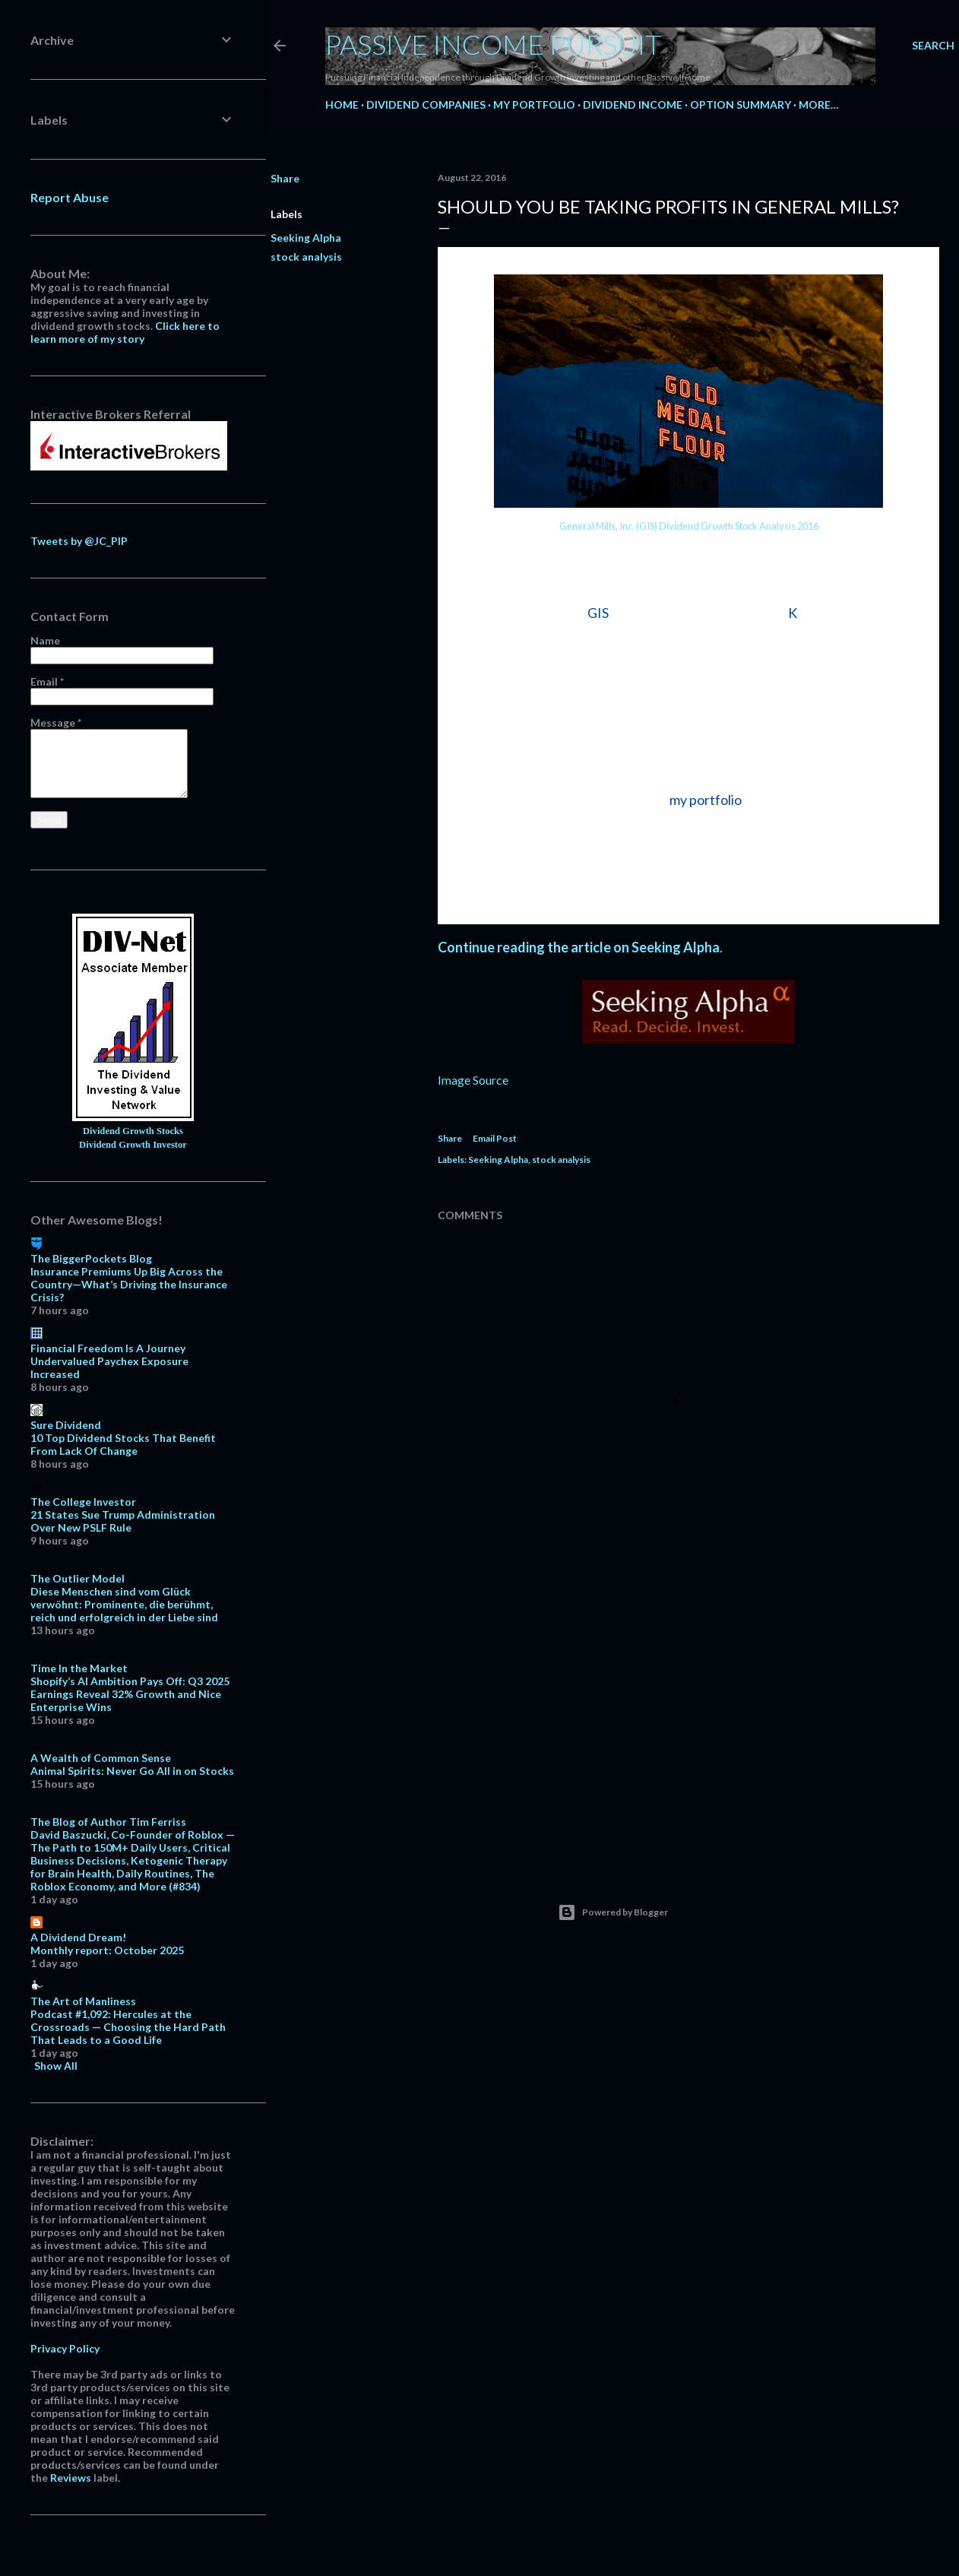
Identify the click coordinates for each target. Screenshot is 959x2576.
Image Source (473, 1080)
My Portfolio (534, 104)
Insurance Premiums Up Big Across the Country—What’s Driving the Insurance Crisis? (128, 1284)
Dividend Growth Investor (133, 1144)
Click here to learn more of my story (125, 332)
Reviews (70, 2477)
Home (342, 104)
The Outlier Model (77, 1578)
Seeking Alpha (306, 237)
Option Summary (740, 104)
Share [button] (285, 178)
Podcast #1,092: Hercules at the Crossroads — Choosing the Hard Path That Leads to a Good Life (128, 2026)
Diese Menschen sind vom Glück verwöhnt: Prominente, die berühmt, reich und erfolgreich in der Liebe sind (124, 1604)
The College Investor (83, 1501)
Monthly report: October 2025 (107, 1950)
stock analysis (306, 256)
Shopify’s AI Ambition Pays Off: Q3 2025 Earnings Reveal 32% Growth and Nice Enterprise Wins (129, 1694)
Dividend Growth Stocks (133, 1131)
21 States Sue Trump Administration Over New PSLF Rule (122, 1521)
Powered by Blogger (613, 1912)
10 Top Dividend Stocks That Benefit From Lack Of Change (123, 1444)
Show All (56, 2065)
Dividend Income (632, 104)
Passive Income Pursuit (493, 44)
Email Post (495, 1138)
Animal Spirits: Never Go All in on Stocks (132, 1770)
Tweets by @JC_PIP (79, 540)
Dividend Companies (426, 104)
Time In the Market (79, 1668)
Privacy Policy (65, 2348)
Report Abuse (69, 197)
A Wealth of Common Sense (100, 1757)
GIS (598, 612)
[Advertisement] (688, 1720)
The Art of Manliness (83, 2001)
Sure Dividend (65, 1424)
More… (819, 104)
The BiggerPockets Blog (91, 1258)
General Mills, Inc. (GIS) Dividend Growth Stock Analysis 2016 (688, 526)
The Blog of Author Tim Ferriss (108, 1821)
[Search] (933, 45)
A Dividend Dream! (78, 1937)
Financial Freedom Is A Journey (107, 1348)
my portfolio (705, 799)
